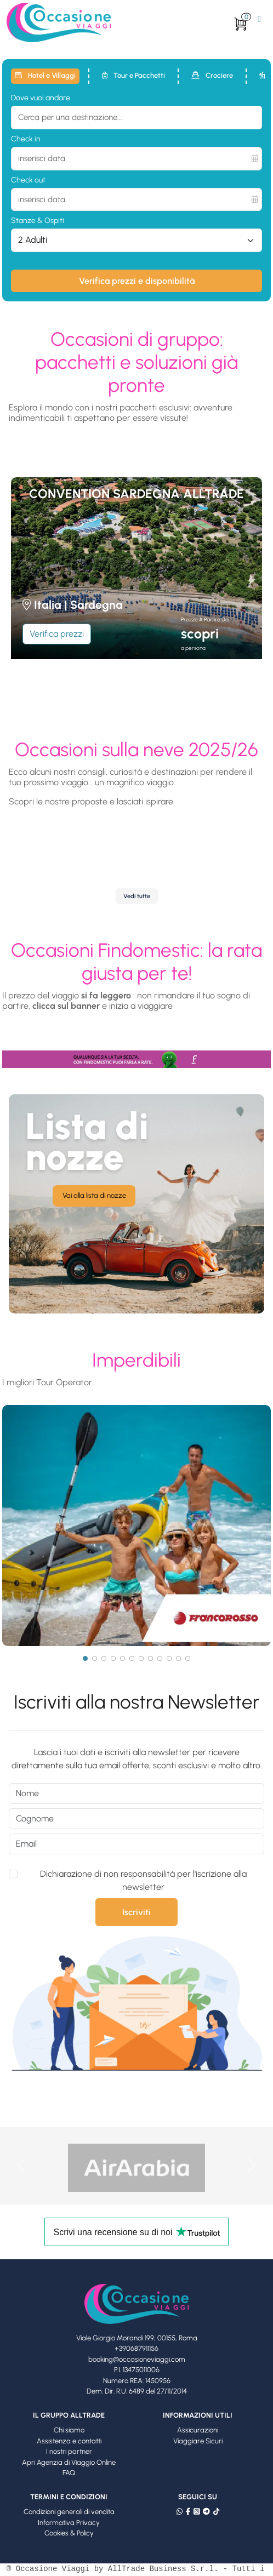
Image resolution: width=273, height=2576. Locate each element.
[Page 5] (122, 1657)
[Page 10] (169, 1657)
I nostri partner (69, 2451)
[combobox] (136, 117)
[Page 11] (178, 1657)
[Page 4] (113, 1657)
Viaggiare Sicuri (198, 2441)
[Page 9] (159, 1657)
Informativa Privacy (69, 2522)
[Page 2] (94, 1657)
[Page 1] (85, 1657)
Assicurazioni (197, 2430)
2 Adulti (32, 240)
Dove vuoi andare (40, 97)
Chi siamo (69, 2430)
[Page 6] (131, 1657)
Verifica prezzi (57, 634)
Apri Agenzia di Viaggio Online (69, 2462)
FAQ (68, 2473)
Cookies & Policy (69, 2533)
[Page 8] (150, 1657)
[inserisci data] (136, 158)
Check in (26, 139)
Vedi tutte (136, 896)
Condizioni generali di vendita (69, 2512)
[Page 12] (187, 1657)
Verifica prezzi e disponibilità (137, 281)
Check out (28, 180)
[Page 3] (103, 1657)
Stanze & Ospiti (37, 220)
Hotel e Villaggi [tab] (45, 75)
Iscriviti (136, 1912)
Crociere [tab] (212, 75)
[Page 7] (141, 1657)
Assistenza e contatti (69, 2441)
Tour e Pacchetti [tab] (133, 75)
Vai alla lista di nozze (94, 1195)
